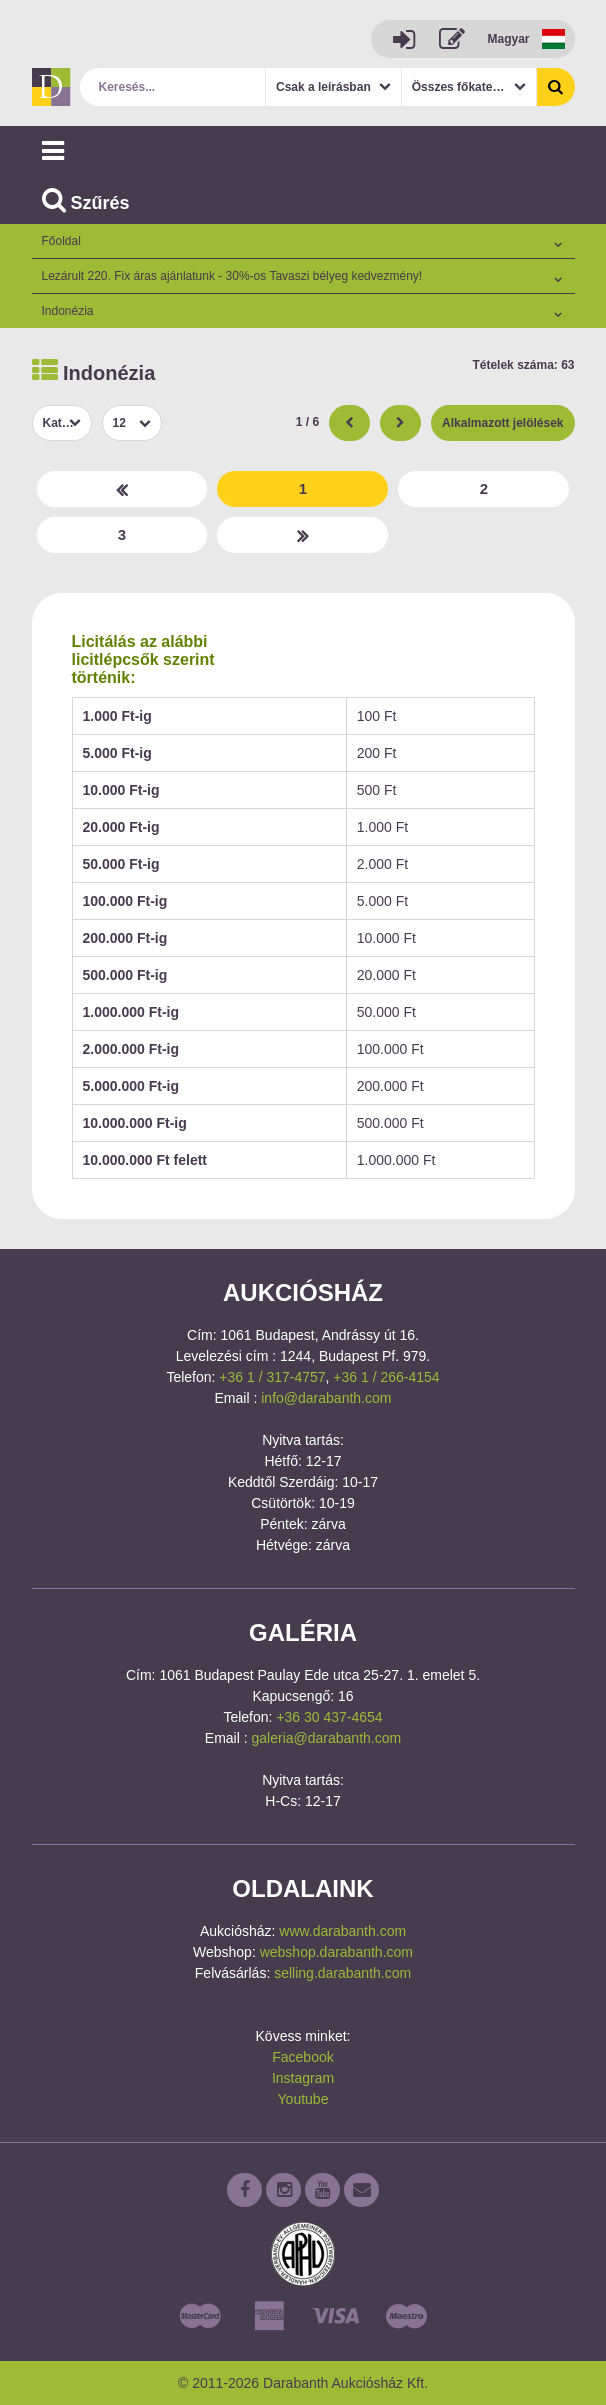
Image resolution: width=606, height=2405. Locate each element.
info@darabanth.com (326, 1398)
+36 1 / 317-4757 (272, 1377)
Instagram (303, 2078)
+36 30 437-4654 (329, 1717)
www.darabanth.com (342, 1931)
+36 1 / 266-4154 (386, 1377)
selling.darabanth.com (342, 1973)
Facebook (302, 2057)
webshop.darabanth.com (336, 1952)
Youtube (303, 2099)
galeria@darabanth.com (327, 1738)
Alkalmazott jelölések (502, 423)
